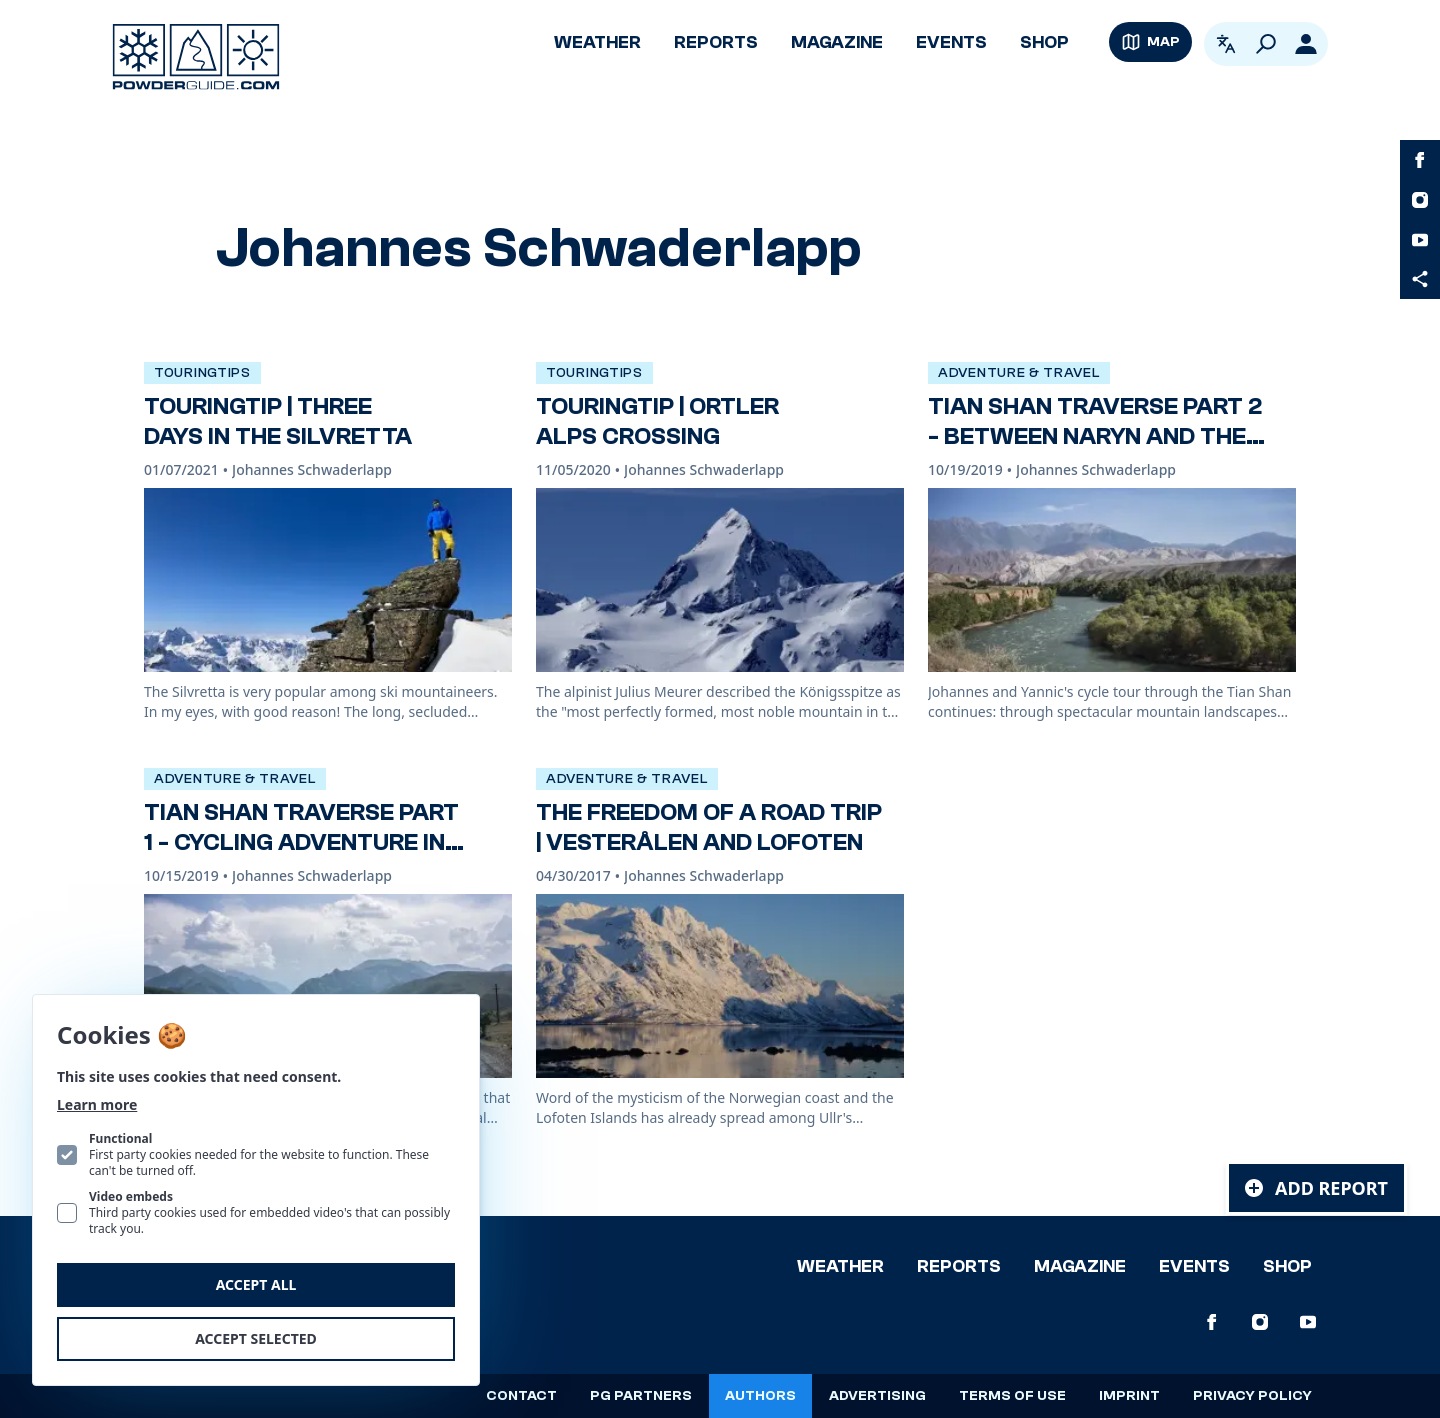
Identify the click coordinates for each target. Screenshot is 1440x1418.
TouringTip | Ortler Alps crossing (657, 421)
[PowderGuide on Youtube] (1420, 240)
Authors (760, 1396)
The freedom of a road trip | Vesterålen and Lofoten (709, 827)
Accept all (256, 1284)
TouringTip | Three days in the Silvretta (278, 421)
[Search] (1266, 44)
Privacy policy (1252, 1396)
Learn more (97, 1104)
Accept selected (256, 1338)
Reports (716, 42)
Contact (521, 1396)
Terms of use (1012, 1396)
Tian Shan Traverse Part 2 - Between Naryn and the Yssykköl (1095, 436)
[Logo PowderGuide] (196, 57)
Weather (597, 42)
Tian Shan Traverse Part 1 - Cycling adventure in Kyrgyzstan (301, 842)
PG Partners (641, 1396)
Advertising (877, 1396)
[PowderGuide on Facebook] (1420, 160)
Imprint (1129, 1396)
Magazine (837, 42)
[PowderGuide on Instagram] (1420, 200)
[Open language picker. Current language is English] (1226, 44)
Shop (1044, 42)
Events (951, 42)
